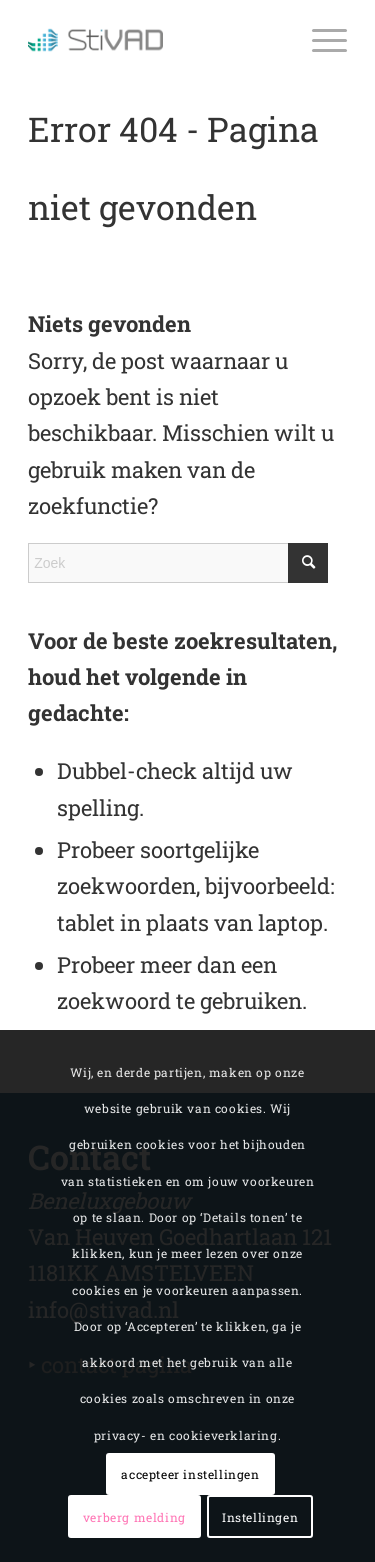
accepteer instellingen (190, 1474)
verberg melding (134, 1517)
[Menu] (319, 40)
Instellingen (260, 1517)
